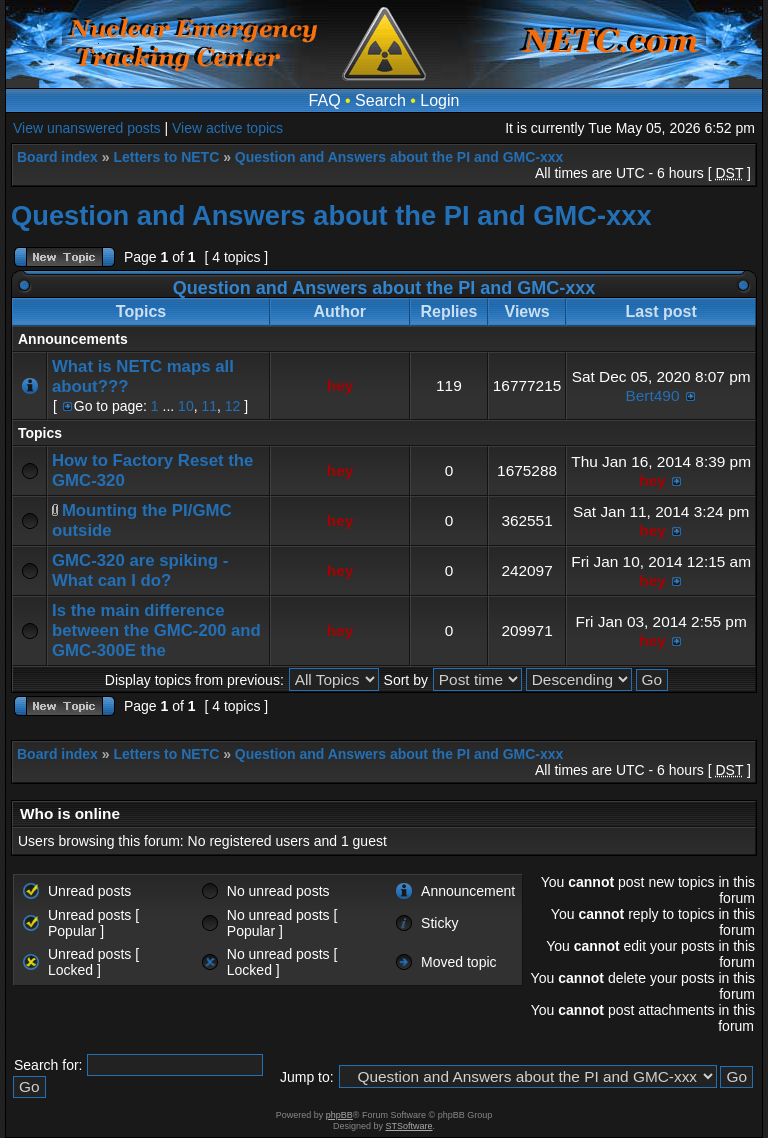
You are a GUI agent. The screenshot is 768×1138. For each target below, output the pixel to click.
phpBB (339, 1115)
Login (439, 100)
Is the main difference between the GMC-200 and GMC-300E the (156, 630)
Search (380, 100)
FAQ (325, 100)
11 (209, 406)
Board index (57, 157)
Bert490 (653, 395)
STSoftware (409, 1126)
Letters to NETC (166, 157)
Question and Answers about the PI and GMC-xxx (399, 157)
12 (233, 406)
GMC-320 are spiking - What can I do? (140, 570)
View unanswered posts (87, 128)
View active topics (227, 128)
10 (186, 406)
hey (340, 385)
